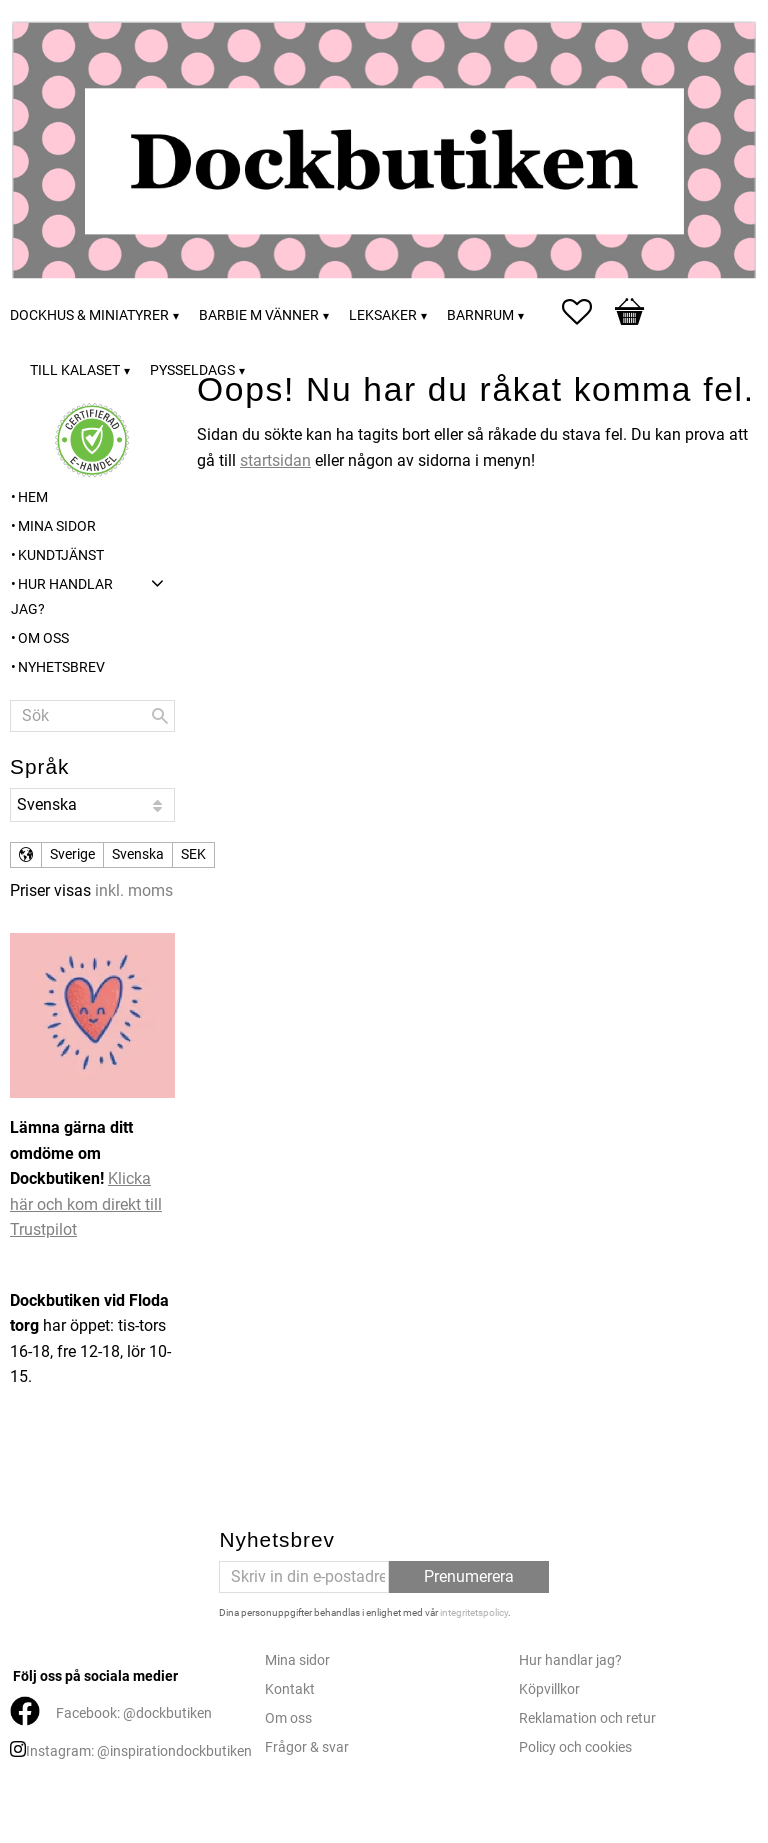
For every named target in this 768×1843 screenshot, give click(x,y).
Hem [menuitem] (33, 497)
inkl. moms (134, 890)
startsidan (275, 460)
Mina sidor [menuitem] (57, 526)
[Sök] (160, 716)
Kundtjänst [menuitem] (61, 555)
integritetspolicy (474, 1612)
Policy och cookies (575, 1747)
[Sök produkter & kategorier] (92, 716)
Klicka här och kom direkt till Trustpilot (86, 1204)
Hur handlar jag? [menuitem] (62, 597)
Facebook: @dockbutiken (134, 1713)
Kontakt (290, 1689)
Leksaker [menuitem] (383, 315)
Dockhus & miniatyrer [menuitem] (89, 315)
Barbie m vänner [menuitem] (259, 315)
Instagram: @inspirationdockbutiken (139, 1751)
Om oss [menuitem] (43, 638)
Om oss (288, 1718)
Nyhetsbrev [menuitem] (61, 667)
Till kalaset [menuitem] (75, 370)
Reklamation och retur (587, 1718)
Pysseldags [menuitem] (192, 370)
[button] (587, 312)
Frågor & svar (307, 1747)
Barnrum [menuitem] (480, 315)
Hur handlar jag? (570, 1660)
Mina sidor (297, 1660)
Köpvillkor (549, 1689)
